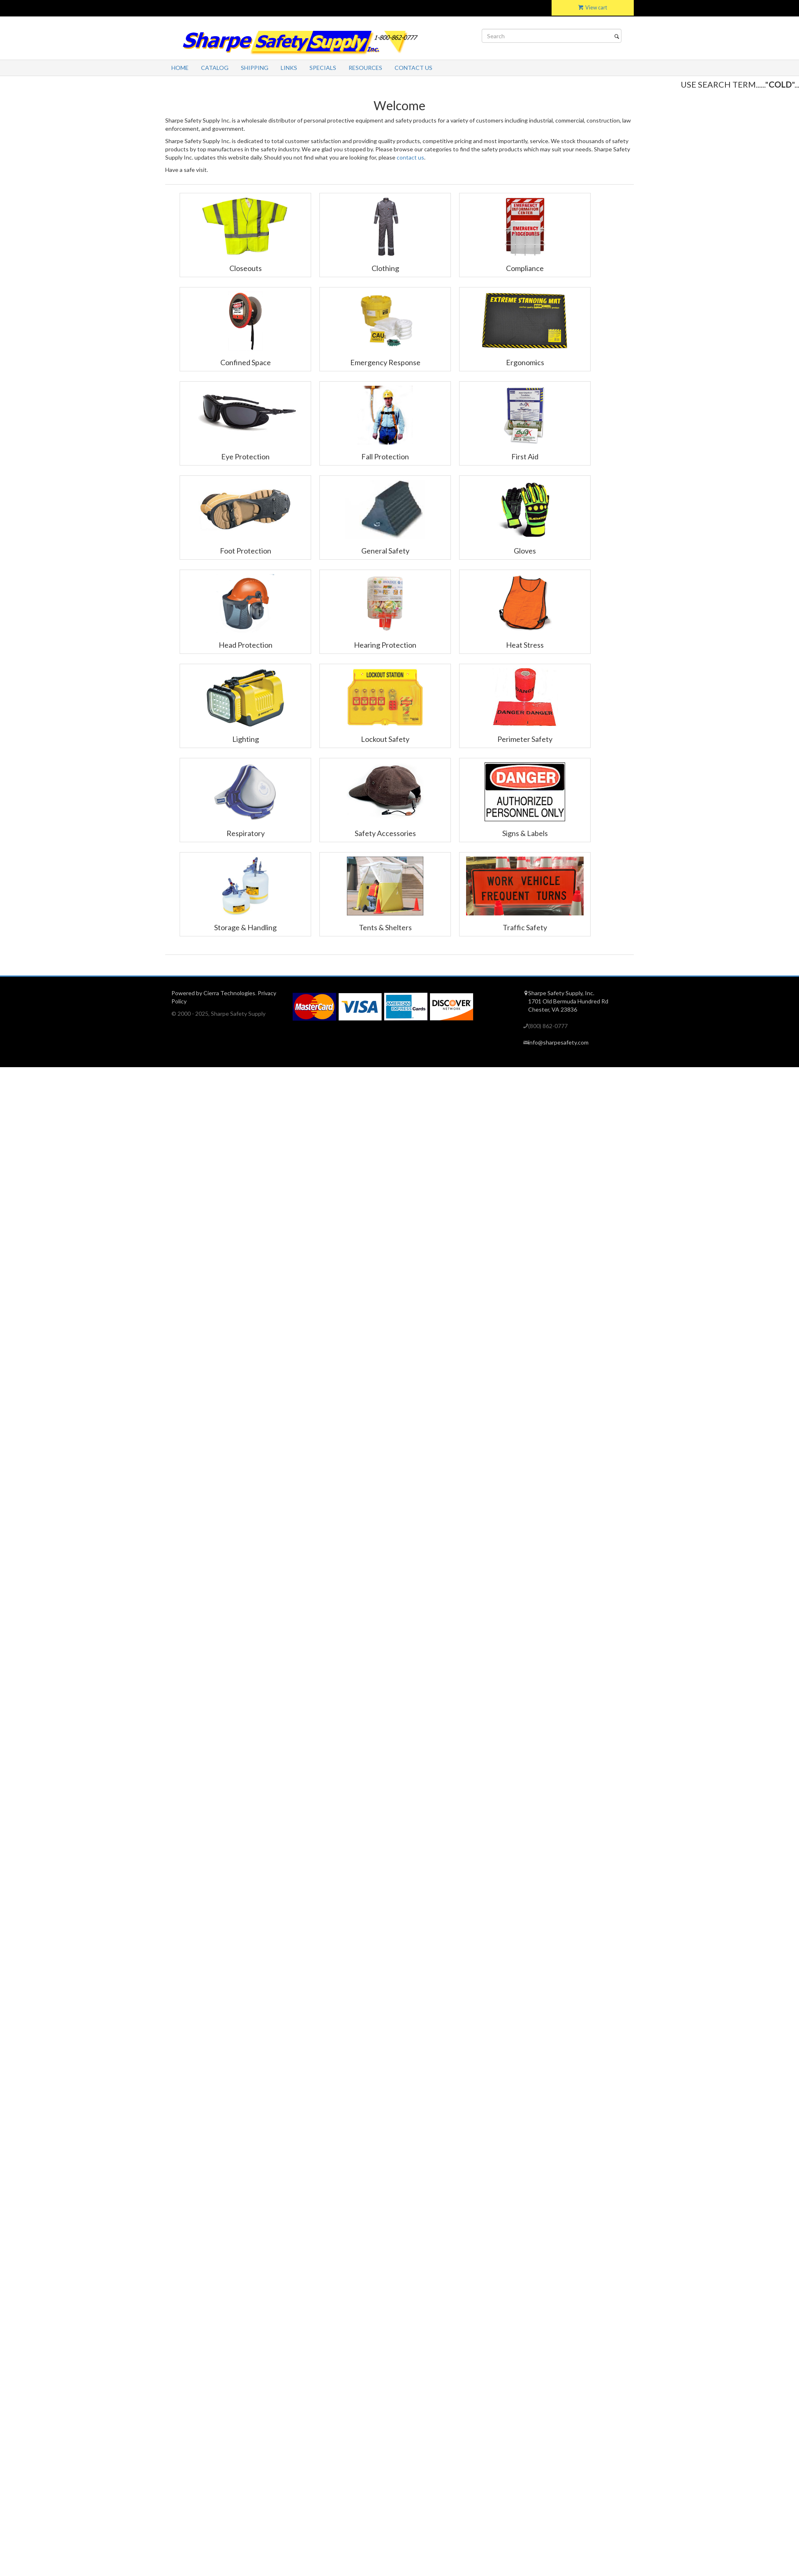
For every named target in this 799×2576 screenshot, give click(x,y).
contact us (410, 157)
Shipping (254, 67)
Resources (365, 67)
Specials (322, 67)
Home (180, 67)
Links (289, 67)
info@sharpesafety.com (558, 1042)
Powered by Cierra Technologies (213, 992)
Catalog (215, 67)
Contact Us (413, 67)
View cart (592, 8)
